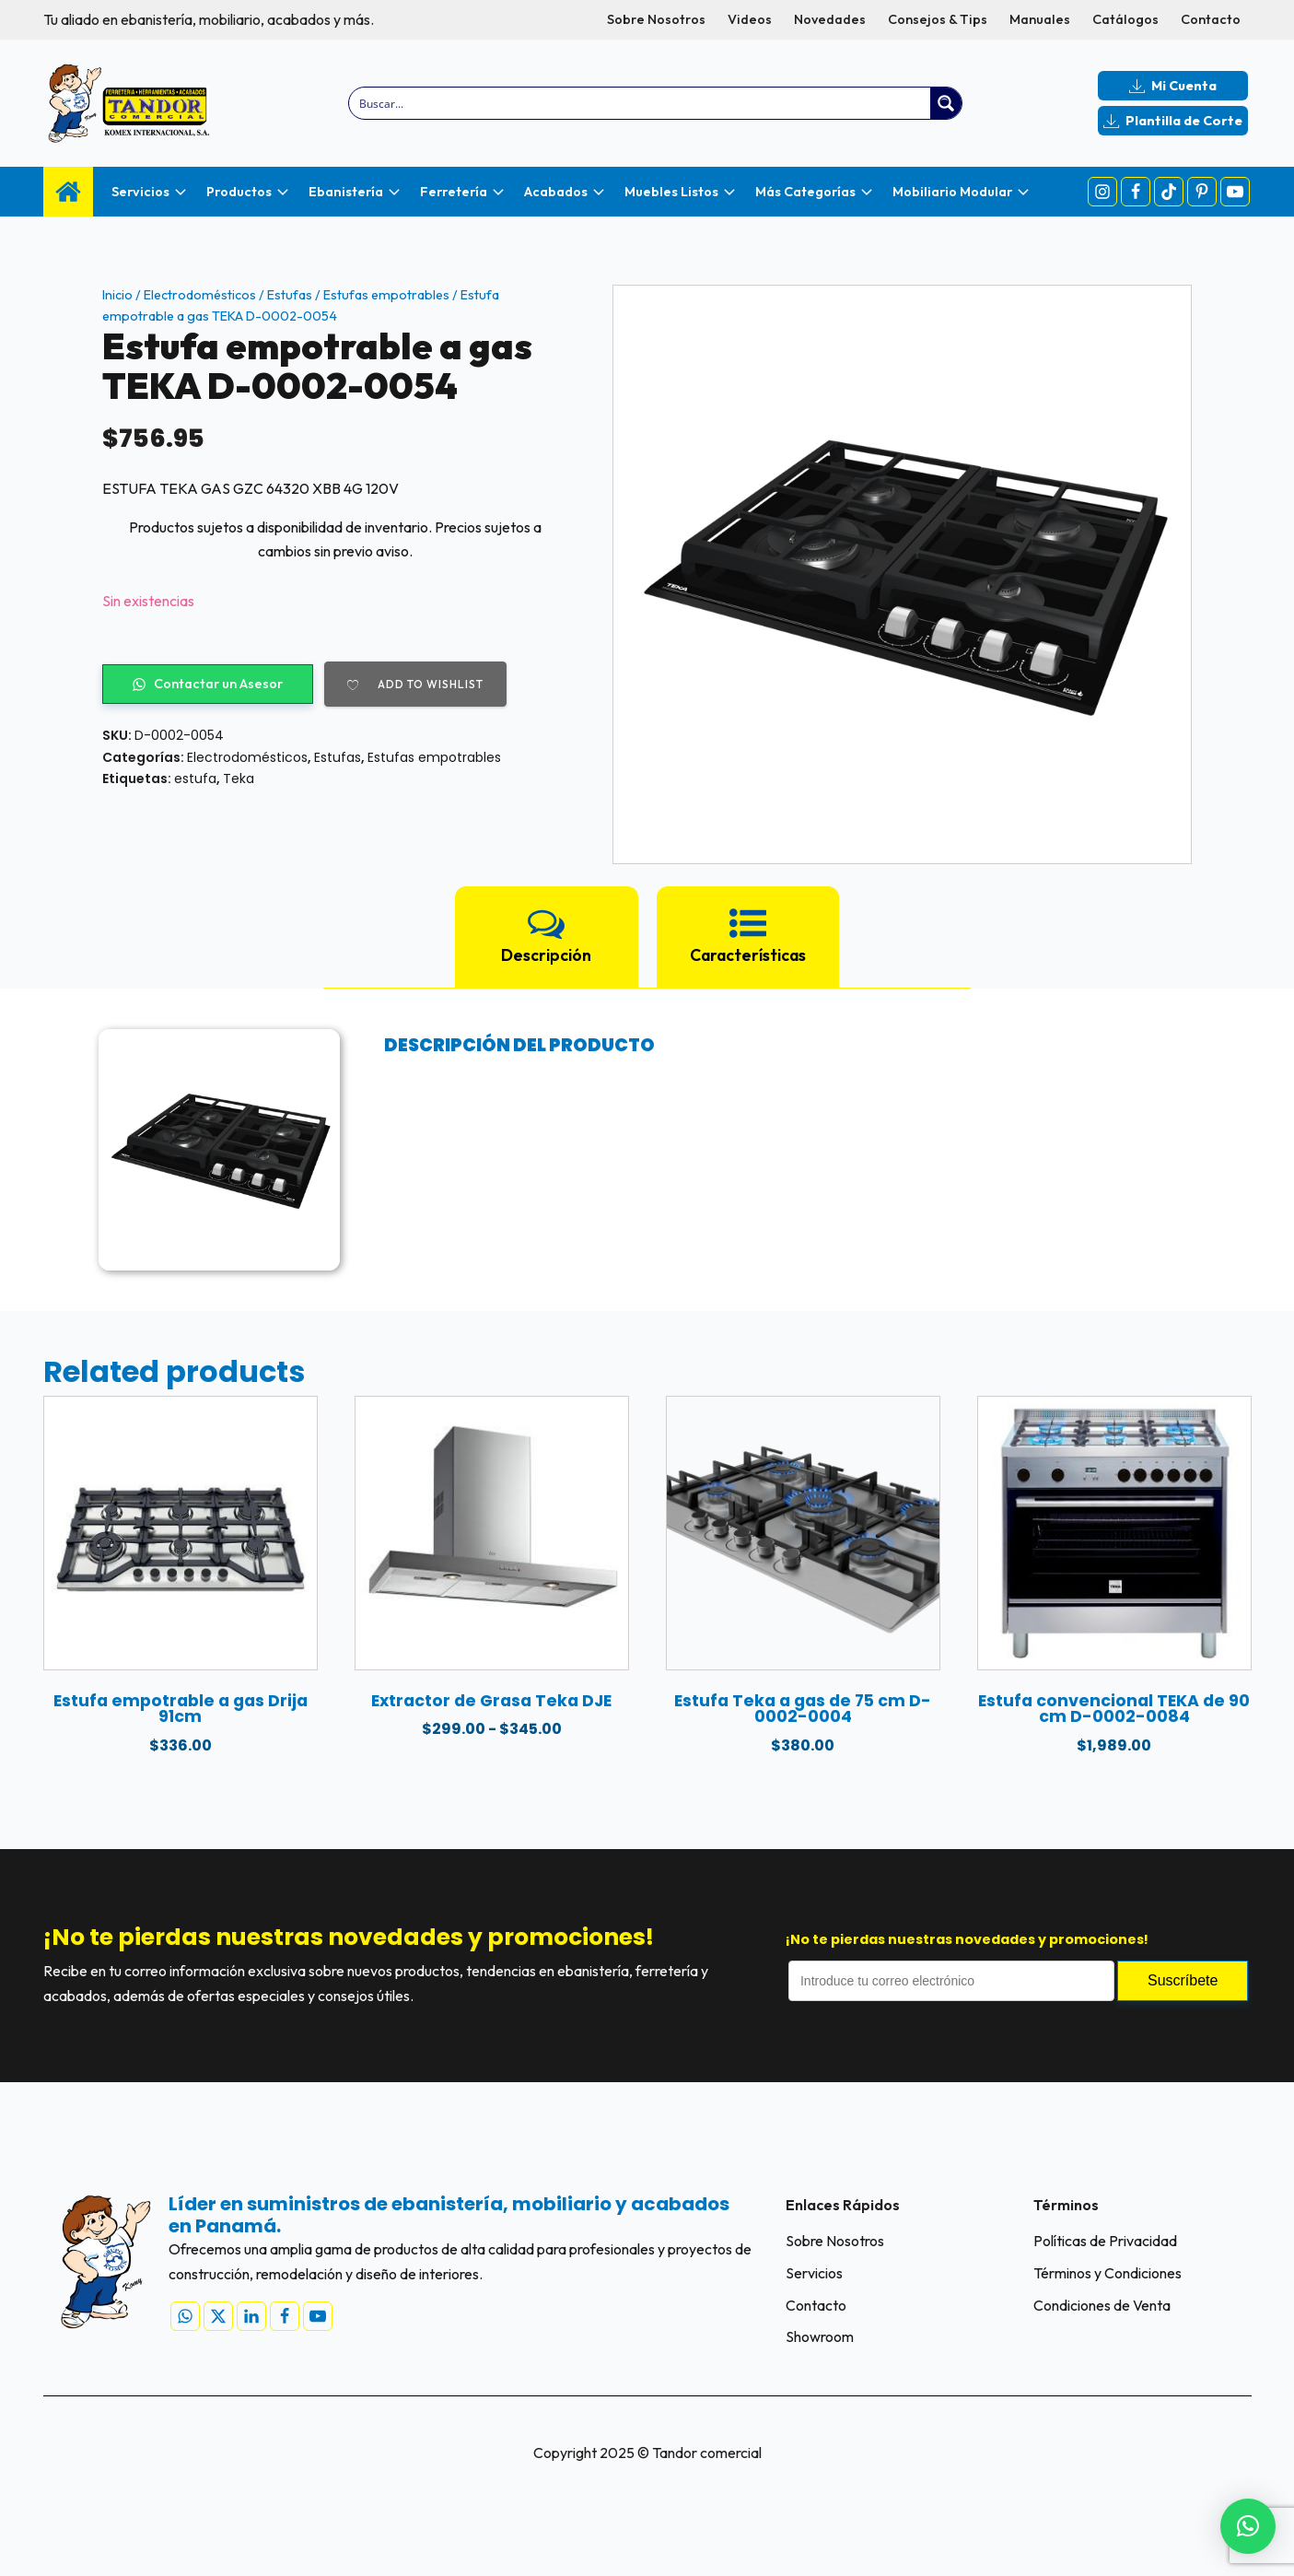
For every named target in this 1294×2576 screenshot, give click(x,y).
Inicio (117, 295)
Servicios (814, 2273)
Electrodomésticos (200, 295)
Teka (238, 778)
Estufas (289, 295)
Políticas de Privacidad (1105, 2240)
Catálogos (1125, 19)
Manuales (1039, 19)
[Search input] (640, 103)
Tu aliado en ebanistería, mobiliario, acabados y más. (208, 19)
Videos (750, 19)
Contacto (1211, 19)
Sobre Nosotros (656, 19)
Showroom (820, 2337)
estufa (195, 778)
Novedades (830, 19)
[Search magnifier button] (946, 103)
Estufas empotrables (386, 295)
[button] (1248, 2526)
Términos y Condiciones (1107, 2273)
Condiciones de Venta (1102, 2305)
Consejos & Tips (937, 19)
